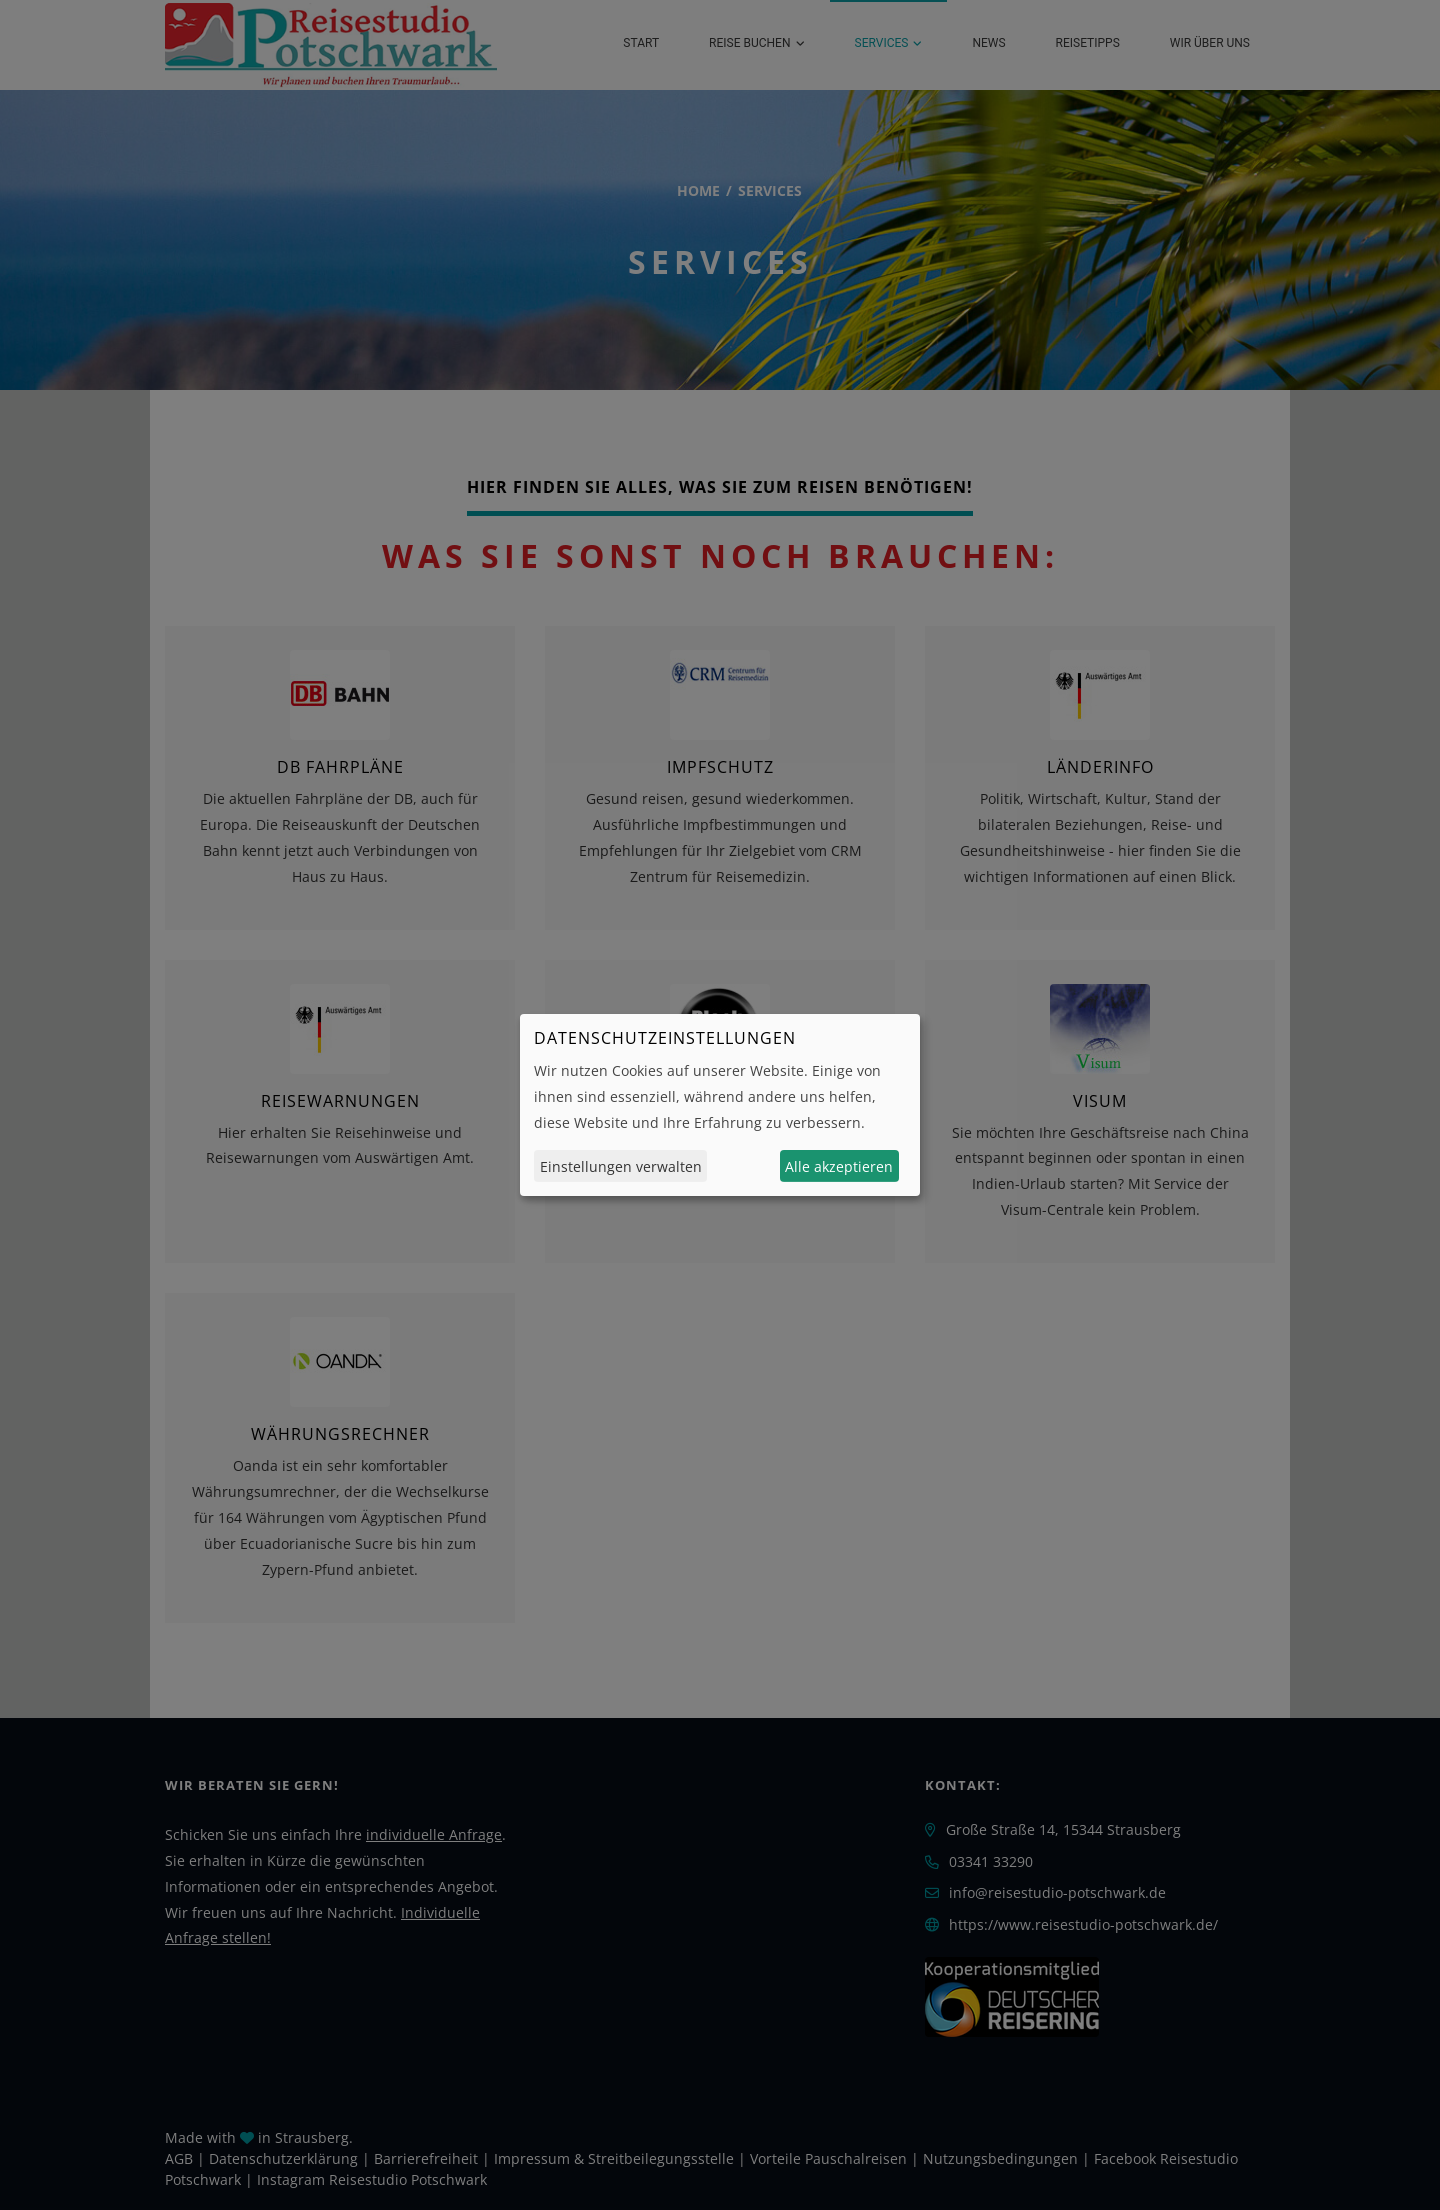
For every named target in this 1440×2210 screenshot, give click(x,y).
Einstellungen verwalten (621, 1166)
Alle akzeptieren (839, 1166)
